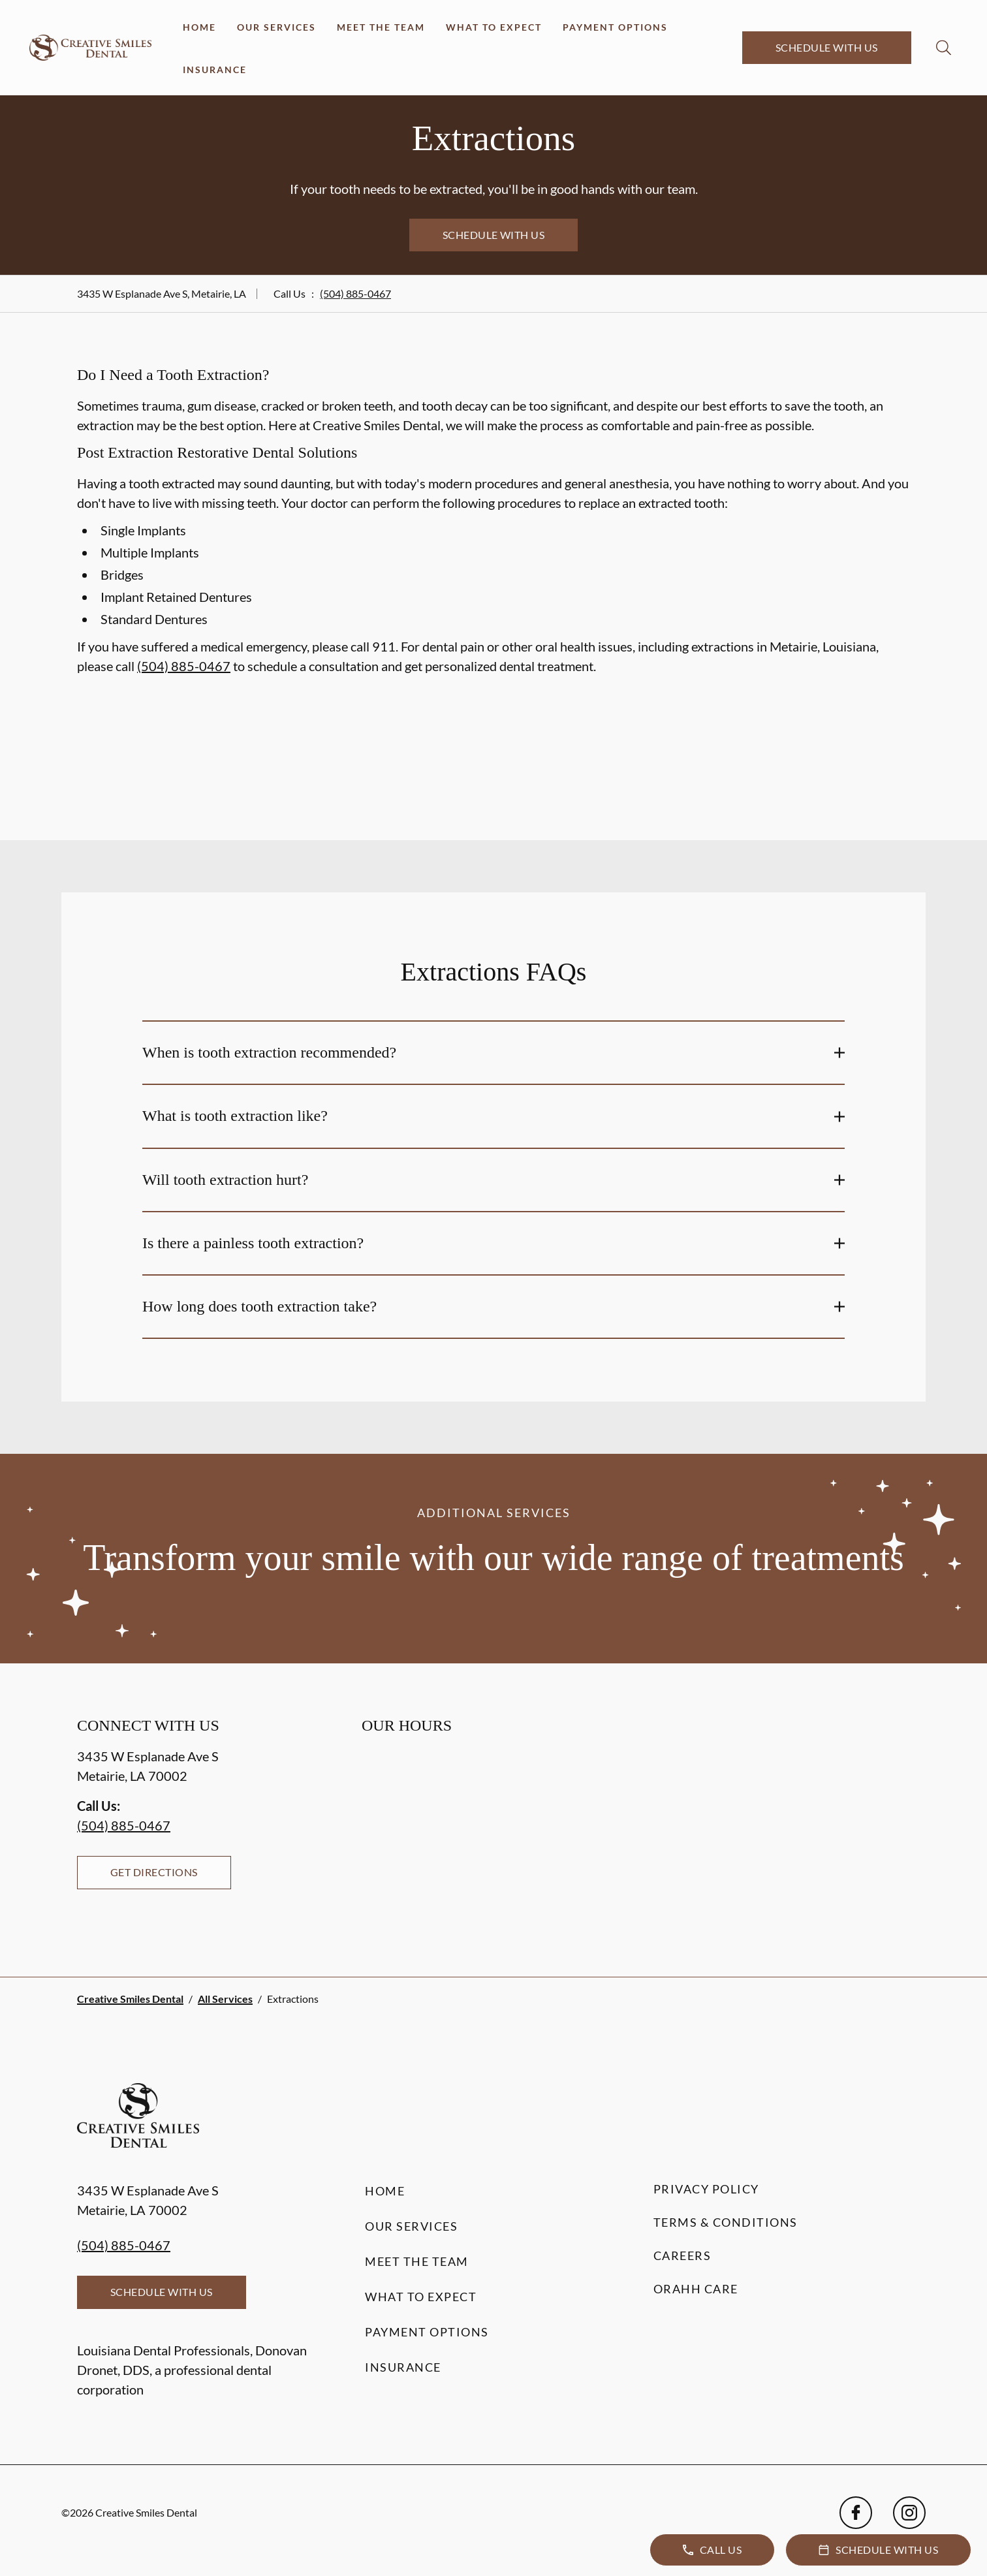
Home (199, 27)
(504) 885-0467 (355, 293)
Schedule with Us (827, 47)
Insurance (215, 69)
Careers (682, 2255)
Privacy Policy (706, 2189)
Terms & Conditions (725, 2222)
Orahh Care (695, 2289)
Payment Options (615, 27)
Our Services (276, 27)
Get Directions (154, 1872)
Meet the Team (381, 27)
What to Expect (494, 27)
